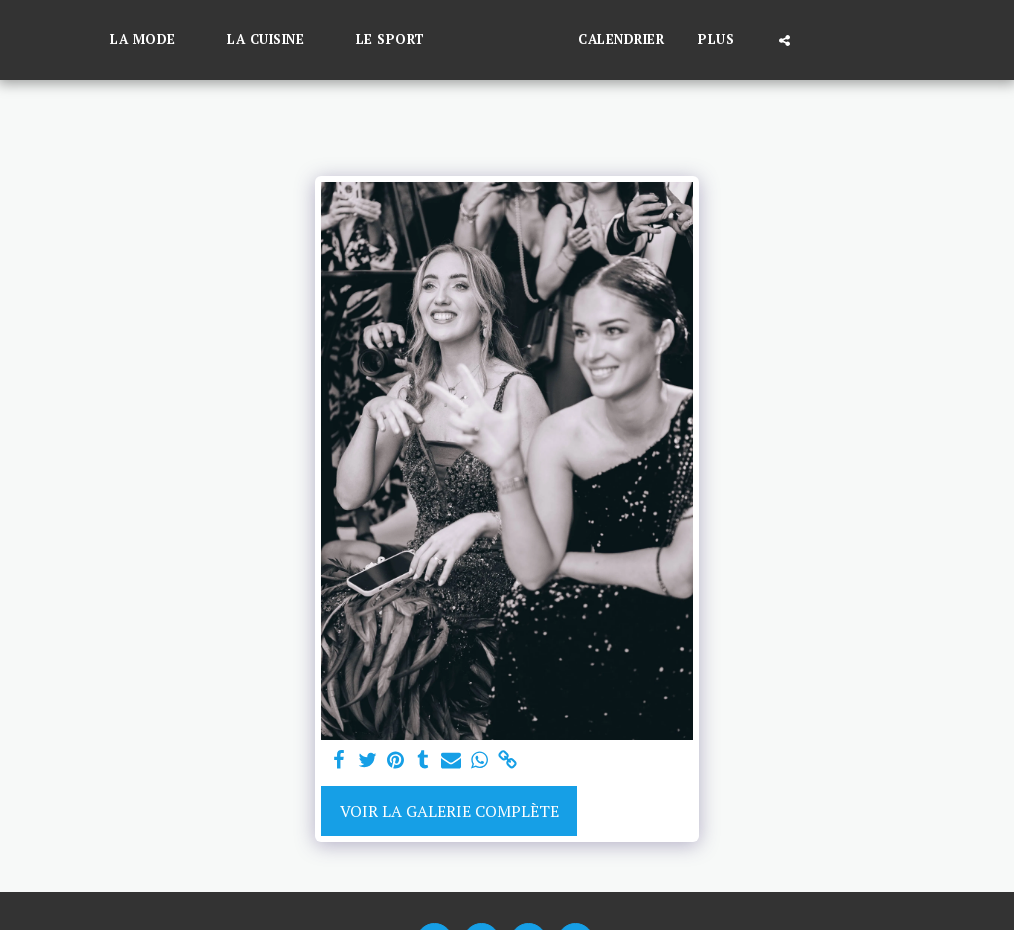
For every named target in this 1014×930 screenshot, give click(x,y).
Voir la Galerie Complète (449, 811)
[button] (119, 40)
